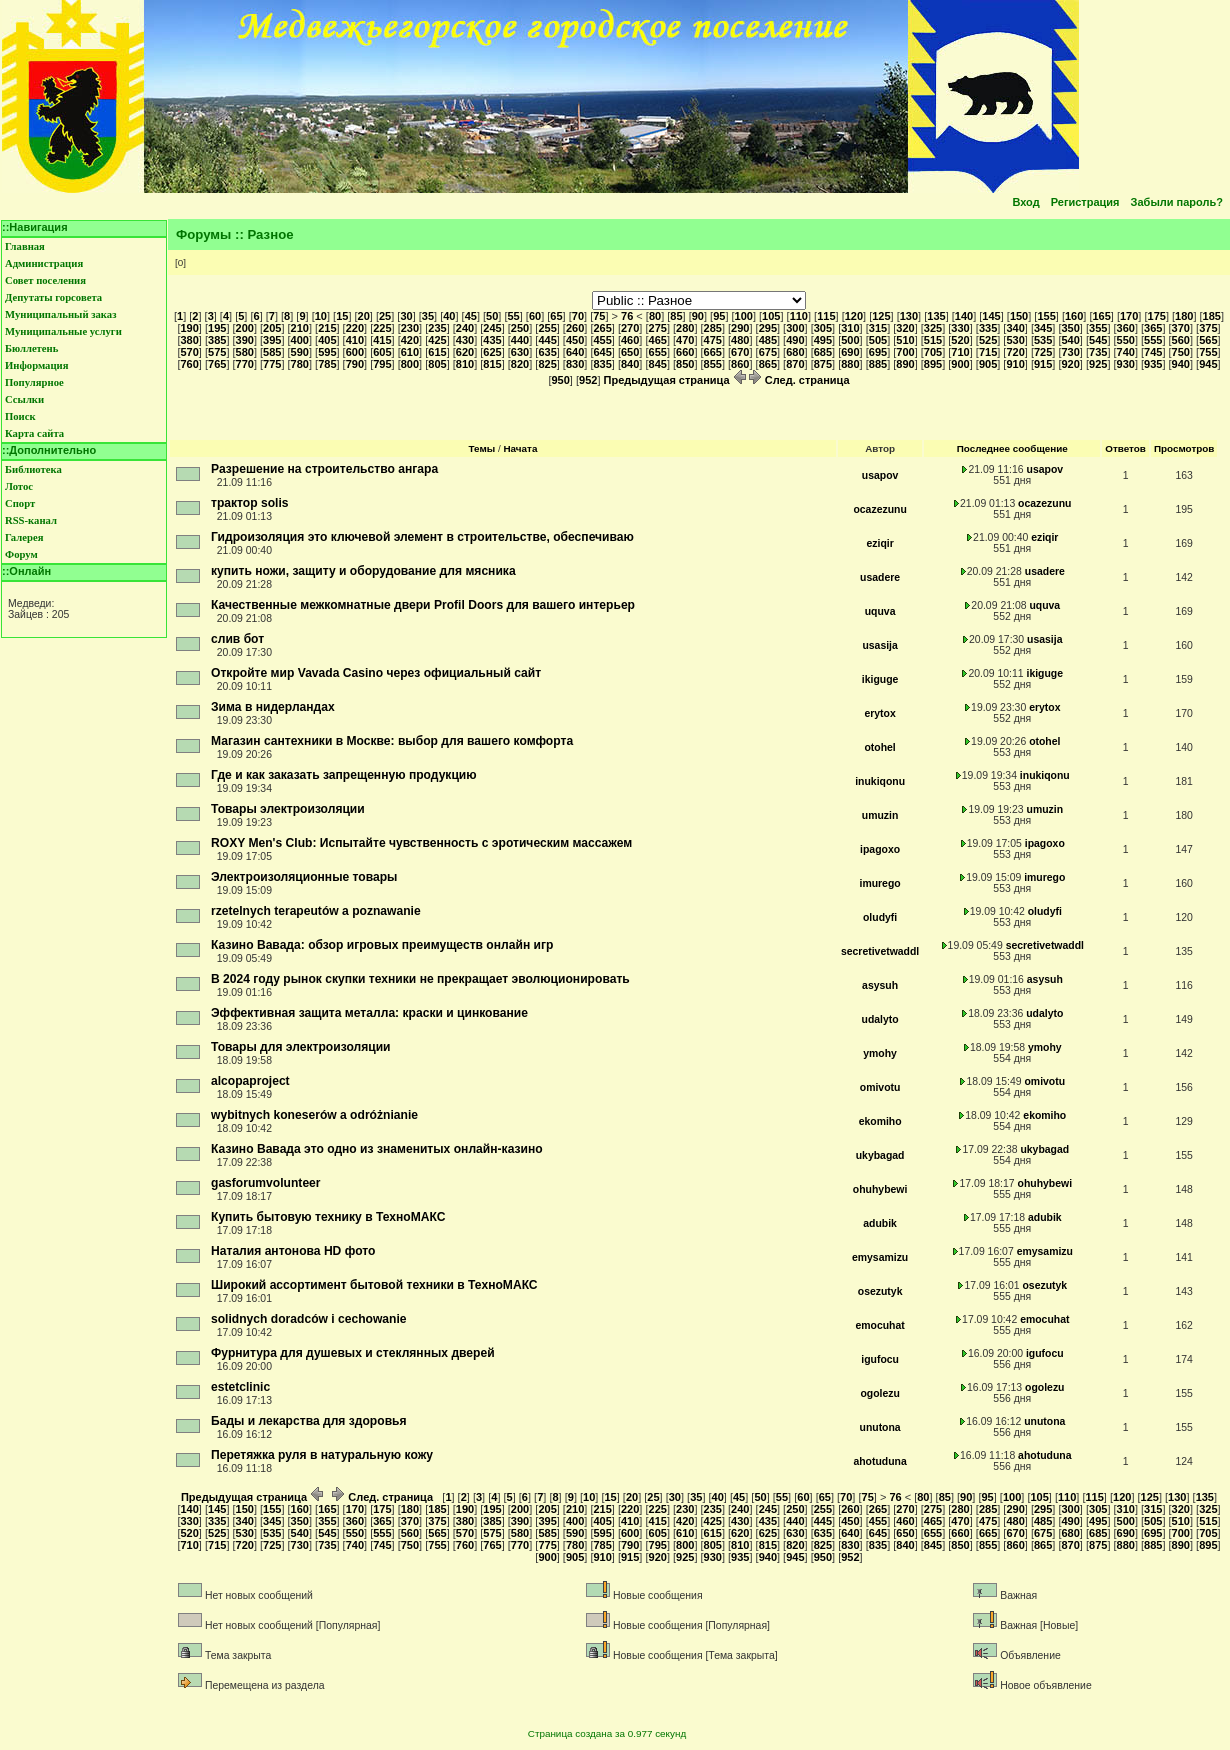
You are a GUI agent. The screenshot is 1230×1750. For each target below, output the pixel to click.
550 (1126, 340)
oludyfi (880, 917)
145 (991, 316)
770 (245, 364)
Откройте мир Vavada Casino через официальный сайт (376, 673)
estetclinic (240, 1387)
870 (795, 364)
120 (854, 316)
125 (881, 316)
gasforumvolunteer (266, 1183)
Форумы (203, 234)
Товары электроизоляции (288, 809)
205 (272, 328)
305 (823, 328)
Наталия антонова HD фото (293, 1251)
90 (698, 316)
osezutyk (880, 1291)
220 (355, 328)
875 (823, 364)
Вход (1025, 202)
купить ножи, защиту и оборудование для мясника (363, 571)
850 (685, 364)
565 (1208, 340)
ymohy (880, 1053)
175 (1157, 316)
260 (575, 328)
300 (795, 328)
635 (547, 352)
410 (355, 340)
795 (382, 364)
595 (327, 352)
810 (465, 364)
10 (321, 316)
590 (300, 352)
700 (905, 352)
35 (428, 316)
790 (355, 364)
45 (471, 316)
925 (1098, 364)
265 (602, 328)
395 (272, 340)
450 (575, 340)
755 (1208, 352)
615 (437, 352)
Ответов (1125, 448)
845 (658, 364)
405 (327, 340)
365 (1153, 328)
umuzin (880, 815)
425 (437, 340)
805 (437, 364)
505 (878, 340)
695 (878, 352)
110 (799, 316)
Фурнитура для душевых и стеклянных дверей (353, 1353)
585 (272, 352)
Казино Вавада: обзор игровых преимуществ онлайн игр (382, 945)
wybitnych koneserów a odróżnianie (314, 1115)
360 (1126, 328)
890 (905, 364)
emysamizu (880, 1257)
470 (685, 340)
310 (850, 328)
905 (988, 364)
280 (685, 328)
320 (905, 328)
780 (300, 364)
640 (575, 352)
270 (630, 328)
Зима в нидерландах (273, 707)
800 (410, 364)
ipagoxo (880, 849)
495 (823, 340)
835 (602, 364)
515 (933, 340)
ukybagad (880, 1155)
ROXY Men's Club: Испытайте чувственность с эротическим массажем (421, 843)
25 (385, 316)
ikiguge (880, 679)
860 (740, 364)
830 (575, 364)
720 (1015, 352)
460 (630, 340)
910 (1015, 364)
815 (492, 364)
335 (988, 328)
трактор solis (250, 503)
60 (535, 316)
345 (1043, 328)
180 (1184, 316)
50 (492, 316)
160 (1074, 316)
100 (744, 316)
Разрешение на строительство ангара (324, 469)
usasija (879, 645)
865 (768, 364)
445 (547, 340)
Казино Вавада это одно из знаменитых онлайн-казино (377, 1149)
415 (382, 340)
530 (1015, 340)
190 (189, 328)
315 (878, 328)
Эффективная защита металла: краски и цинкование (369, 1013)
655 (658, 352)
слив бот (237, 639)
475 (713, 340)
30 (406, 316)
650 (630, 352)
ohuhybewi (880, 1189)
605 (382, 352)
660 (685, 352)
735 (1098, 352)
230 (410, 328)
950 (560, 380)
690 (850, 352)
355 (1098, 328)
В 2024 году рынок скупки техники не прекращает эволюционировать (420, 979)
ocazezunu (879, 509)
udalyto (880, 1019)
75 (599, 316)
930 (1126, 364)
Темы (482, 448)
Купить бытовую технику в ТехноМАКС (328, 1217)
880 (850, 364)
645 (602, 352)
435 (492, 340)
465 (658, 340)
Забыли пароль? (1177, 202)
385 (217, 340)
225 (382, 328)
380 (189, 340)
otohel (879, 747)
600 (355, 352)
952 (588, 380)
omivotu (880, 1087)
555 (1153, 340)
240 (465, 328)
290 (740, 328)
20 (364, 316)
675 (768, 352)
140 (964, 316)
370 (1181, 328)
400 (300, 340)
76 (627, 316)
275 (658, 328)
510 (905, 340)
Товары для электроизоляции (301, 1047)
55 (514, 316)
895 (933, 364)
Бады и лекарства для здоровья (309, 1421)
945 (1208, 364)
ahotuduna (879, 1461)
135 (936, 316)
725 (1043, 352)
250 (520, 328)
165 (1101, 316)
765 (217, 364)
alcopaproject (250, 1081)
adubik (880, 1223)
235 (437, 328)
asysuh (880, 985)
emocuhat (879, 1325)
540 (1070, 340)
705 (933, 352)
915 (1043, 364)
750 (1181, 352)
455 (602, 340)
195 (217, 328)
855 (713, 364)
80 (655, 316)
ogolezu (879, 1393)
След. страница (799, 380)
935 (1153, 364)
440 (520, 340)
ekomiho (880, 1121)
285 (713, 328)
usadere (880, 577)
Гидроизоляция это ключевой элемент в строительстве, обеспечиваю (422, 537)
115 (826, 316)
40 (449, 316)
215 (327, 328)
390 (245, 340)
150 (1019, 316)
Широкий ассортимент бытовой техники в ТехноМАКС (374, 1285)
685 (823, 352)
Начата (520, 448)
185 (1212, 316)
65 (556, 316)
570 (189, 352)
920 (1070, 364)
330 (960, 328)
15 (342, 316)
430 (465, 340)
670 (740, 352)
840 (630, 364)
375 (1208, 328)
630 (520, 352)
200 (245, 328)
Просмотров (1184, 448)
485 (768, 340)
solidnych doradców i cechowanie (309, 1319)
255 (547, 328)
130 (909, 316)
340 (1015, 328)
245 (492, 328)
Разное (271, 234)
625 (492, 352)
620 (465, 352)
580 (245, 352)
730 (1070, 352)
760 (189, 364)
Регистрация (1085, 202)
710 (960, 352)
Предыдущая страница (675, 380)
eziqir (879, 543)
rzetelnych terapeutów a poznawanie (316, 911)
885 (878, 364)
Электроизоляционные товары (304, 877)
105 (771, 316)
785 (327, 364)
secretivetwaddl (880, 951)
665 (713, 352)
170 (1129, 316)
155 (1046, 316)
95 (719, 316)
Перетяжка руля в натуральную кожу (322, 1455)
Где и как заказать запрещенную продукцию (344, 775)
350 (1070, 328)
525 (988, 340)
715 (988, 352)
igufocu (880, 1359)
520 (960, 340)
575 (217, 352)
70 (578, 316)
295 (768, 328)
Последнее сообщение (1012, 448)
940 (1181, 364)
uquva (880, 611)
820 (520, 364)
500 (850, 340)
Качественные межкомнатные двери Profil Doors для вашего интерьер (423, 605)
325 (933, 328)
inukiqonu (880, 781)
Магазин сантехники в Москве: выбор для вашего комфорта (392, 741)
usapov (880, 475)
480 (740, 340)
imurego (880, 883)
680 (795, 352)
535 (1043, 340)
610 (410, 352)
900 (960, 364)
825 (547, 364)
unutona (880, 1427)
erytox (879, 713)
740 (1126, 352)
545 (1098, 340)
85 (676, 316)
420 (410, 340)
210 (300, 328)
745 (1153, 352)
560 (1181, 340)
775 (272, 364)
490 (795, 340)
